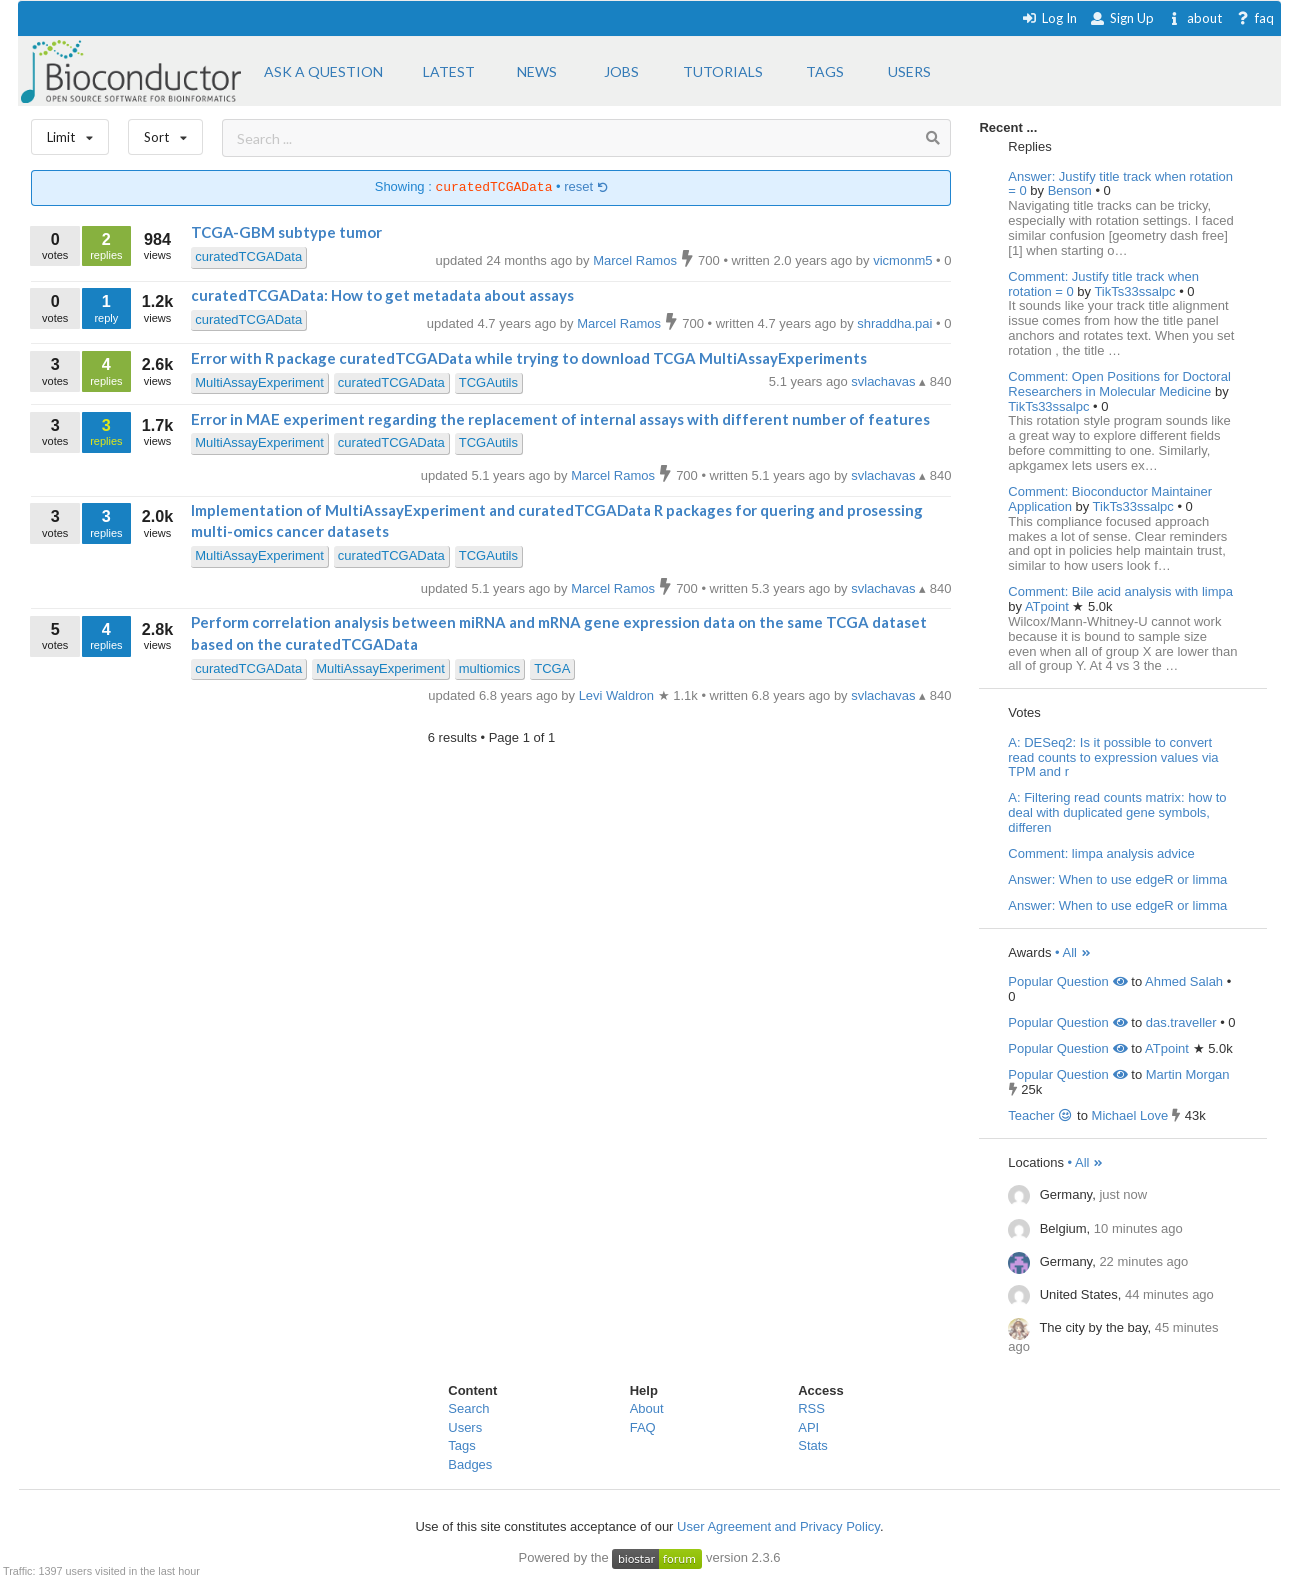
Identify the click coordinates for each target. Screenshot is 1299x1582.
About (647, 1408)
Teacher (1040, 1115)
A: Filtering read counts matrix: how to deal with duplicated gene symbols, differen (1117, 812)
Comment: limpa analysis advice (1101, 853)
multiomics (489, 668)
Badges (470, 1464)
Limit (70, 132)
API (808, 1427)
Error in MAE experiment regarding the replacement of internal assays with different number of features (560, 419)
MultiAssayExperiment (259, 382)
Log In (1049, 18)
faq (1254, 18)
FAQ (643, 1427)
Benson (1072, 190)
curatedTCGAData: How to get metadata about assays (382, 295)
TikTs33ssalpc (1136, 291)
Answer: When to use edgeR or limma (1117, 879)
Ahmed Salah (1184, 981)
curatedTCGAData (248, 256)
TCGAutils (488, 382)
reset (586, 187)
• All (1073, 952)
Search (468, 1408)
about (1194, 18)
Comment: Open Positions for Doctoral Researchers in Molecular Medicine (1119, 384)
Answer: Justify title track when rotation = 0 (1120, 184)
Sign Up (1122, 18)
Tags (461, 1445)
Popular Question (1067, 981)
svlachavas (885, 381)
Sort (165, 132)
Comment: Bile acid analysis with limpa (1120, 591)
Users (465, 1427)
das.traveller (1181, 1022)
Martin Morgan (1188, 1074)
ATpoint (1048, 606)
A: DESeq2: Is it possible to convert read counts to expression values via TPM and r (1113, 757)
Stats (813, 1445)
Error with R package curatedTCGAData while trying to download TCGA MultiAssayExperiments (529, 358)
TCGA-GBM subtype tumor (286, 232)
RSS (811, 1408)
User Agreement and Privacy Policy (778, 1526)
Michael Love (1130, 1115)
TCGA (552, 668)
